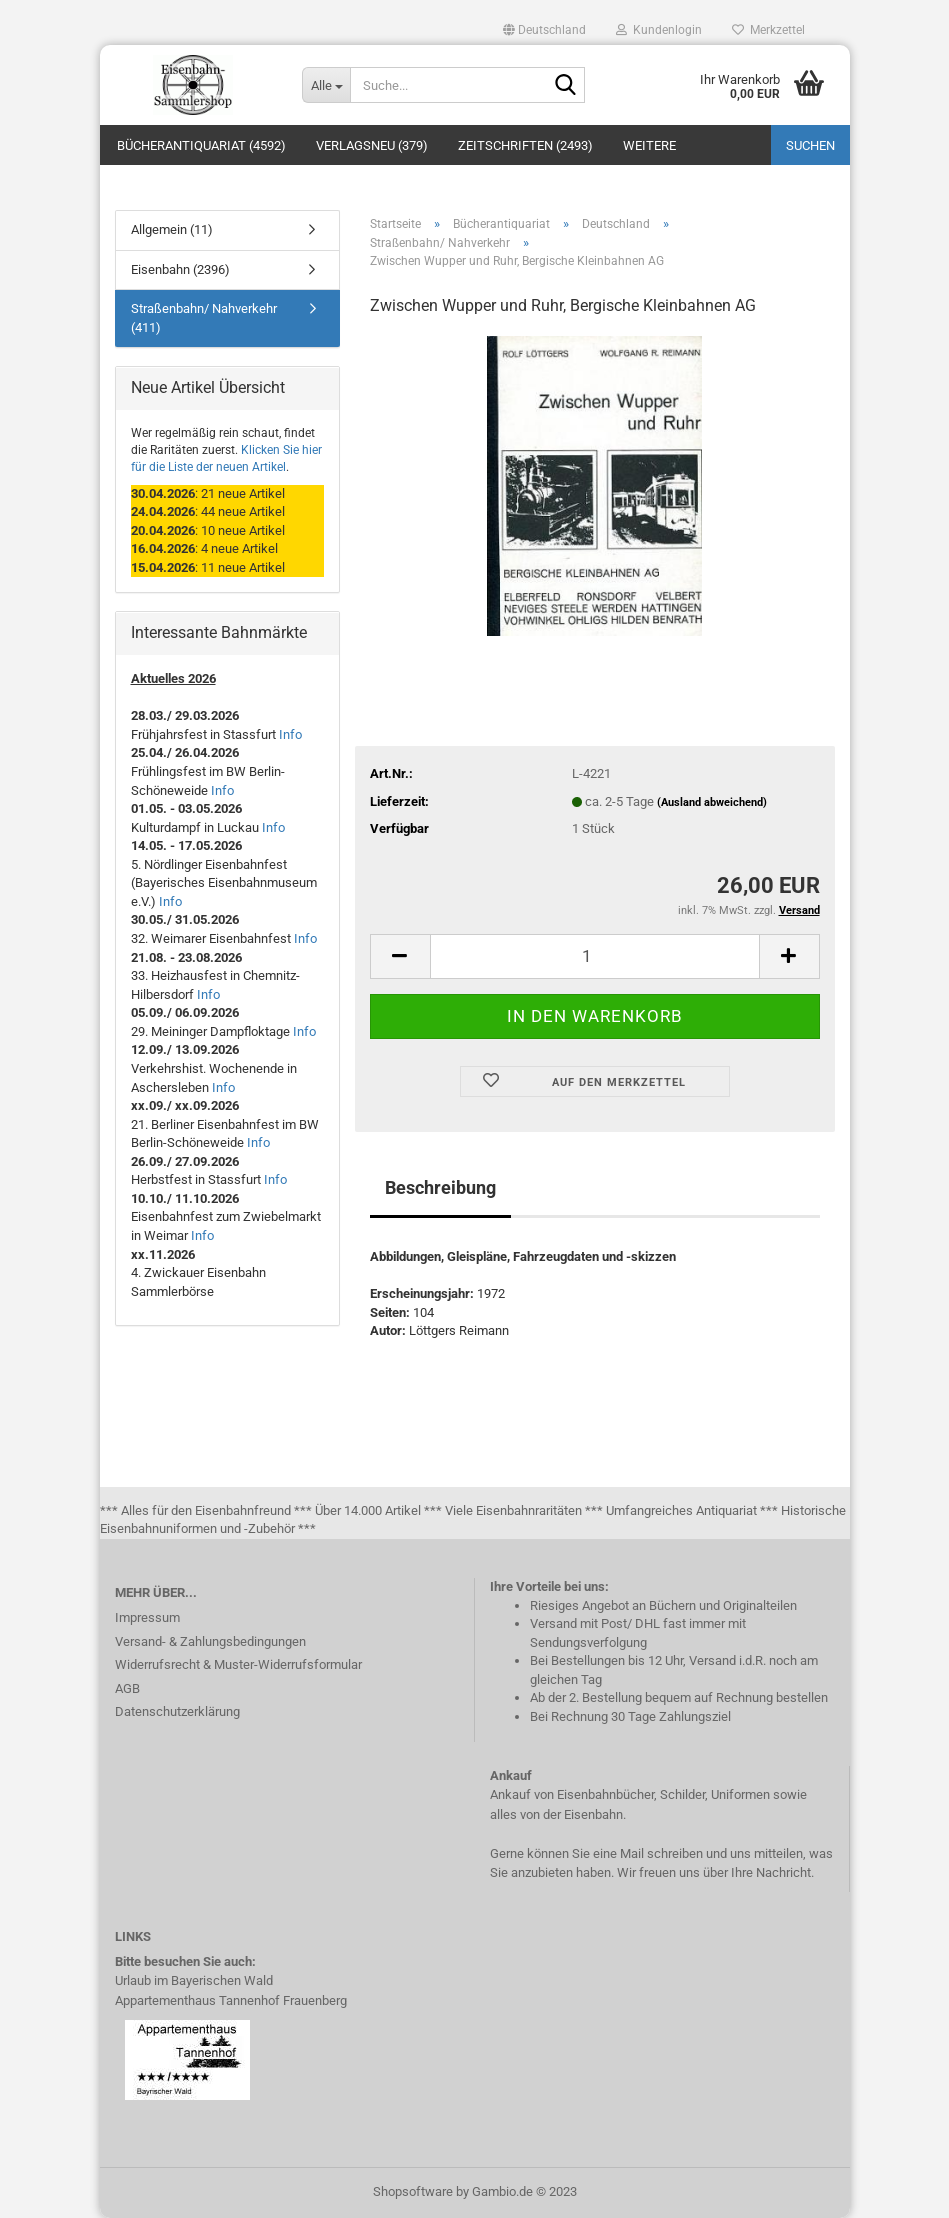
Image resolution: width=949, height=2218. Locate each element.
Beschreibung (440, 1187)
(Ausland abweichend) (712, 802)
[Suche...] (326, 85)
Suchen (810, 145)
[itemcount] (595, 956)
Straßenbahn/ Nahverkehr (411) (204, 318)
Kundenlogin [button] (659, 30)
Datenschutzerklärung (177, 1711)
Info (290, 734)
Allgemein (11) (172, 229)
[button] (544, 30)
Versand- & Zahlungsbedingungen (210, 1641)
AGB (127, 1688)
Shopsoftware (413, 2191)
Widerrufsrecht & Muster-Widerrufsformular (238, 1664)
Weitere (649, 145)
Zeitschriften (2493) (525, 145)
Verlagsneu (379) (372, 145)
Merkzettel (768, 30)
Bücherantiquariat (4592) (201, 145)
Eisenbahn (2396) (180, 269)
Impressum (147, 1617)
